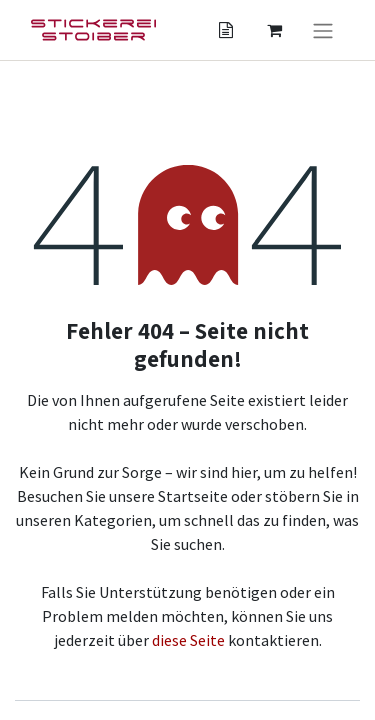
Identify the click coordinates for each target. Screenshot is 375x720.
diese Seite (188, 640)
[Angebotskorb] (226, 30)
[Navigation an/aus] (323, 30)
